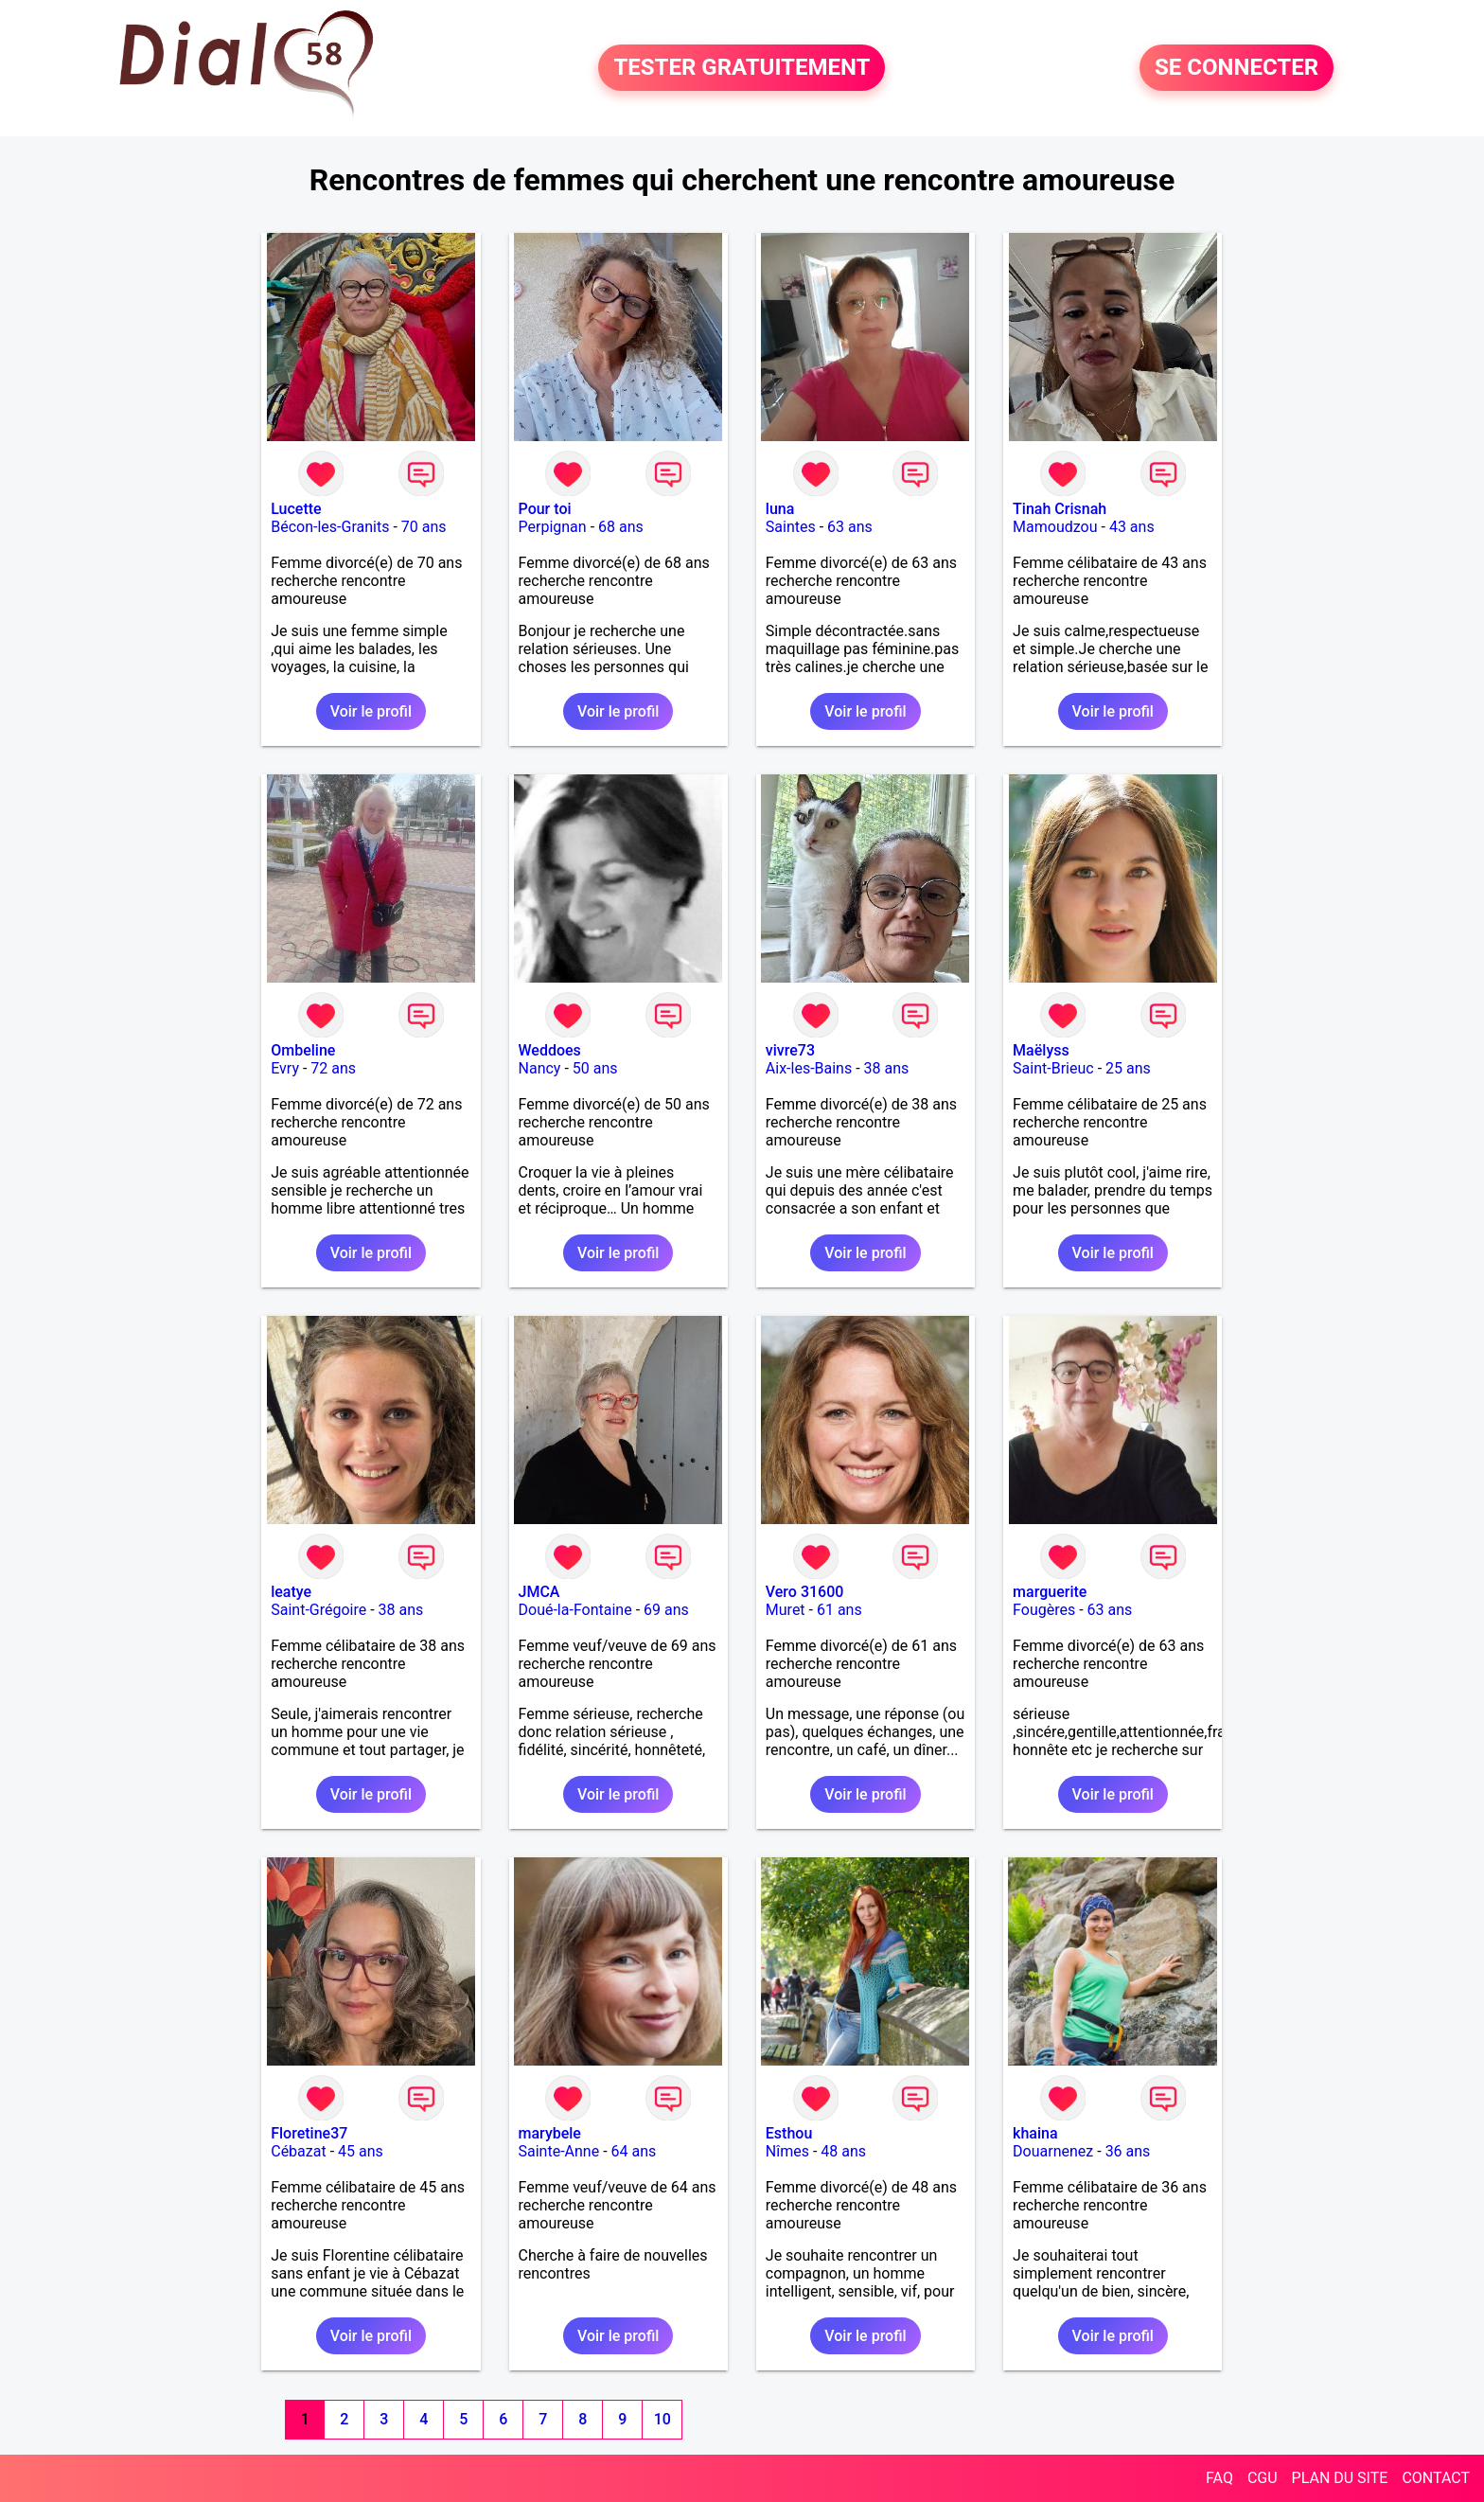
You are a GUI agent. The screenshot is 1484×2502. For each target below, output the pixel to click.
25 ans (1128, 1068)
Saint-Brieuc (1053, 1068)
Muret (785, 1610)
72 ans (333, 1068)
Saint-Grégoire (318, 1610)
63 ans (850, 527)
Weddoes (550, 1050)
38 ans (887, 1068)
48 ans (843, 2151)
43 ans (1132, 527)
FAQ (1219, 2478)
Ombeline (303, 1050)
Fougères (1044, 1610)
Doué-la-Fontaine (575, 1610)
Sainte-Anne (559, 2151)
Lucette (296, 509)
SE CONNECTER (1236, 68)
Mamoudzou (1055, 527)
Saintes (791, 527)
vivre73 (790, 1050)
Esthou (789, 2133)
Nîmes (787, 2151)
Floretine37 (309, 2133)
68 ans (621, 527)
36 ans (1128, 2151)
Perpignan (553, 527)
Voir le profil (371, 711)
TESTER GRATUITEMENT (741, 68)
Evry (285, 1068)
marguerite (1049, 1592)
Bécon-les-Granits (330, 527)
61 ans (839, 1610)
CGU (1262, 2478)
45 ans (360, 2151)
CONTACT (1436, 2478)
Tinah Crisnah (1059, 509)
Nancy (540, 1068)
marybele (550, 2133)
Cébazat (298, 2151)
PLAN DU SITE (1340, 2478)
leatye (291, 1592)
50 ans (595, 1068)
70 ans (424, 527)
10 (662, 2419)
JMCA (539, 1592)
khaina (1035, 2133)
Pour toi (545, 509)
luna (780, 509)
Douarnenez (1053, 2151)
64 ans (634, 2151)
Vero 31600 (805, 1592)
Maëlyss (1041, 1050)
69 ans (666, 1610)
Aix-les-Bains (809, 1068)
